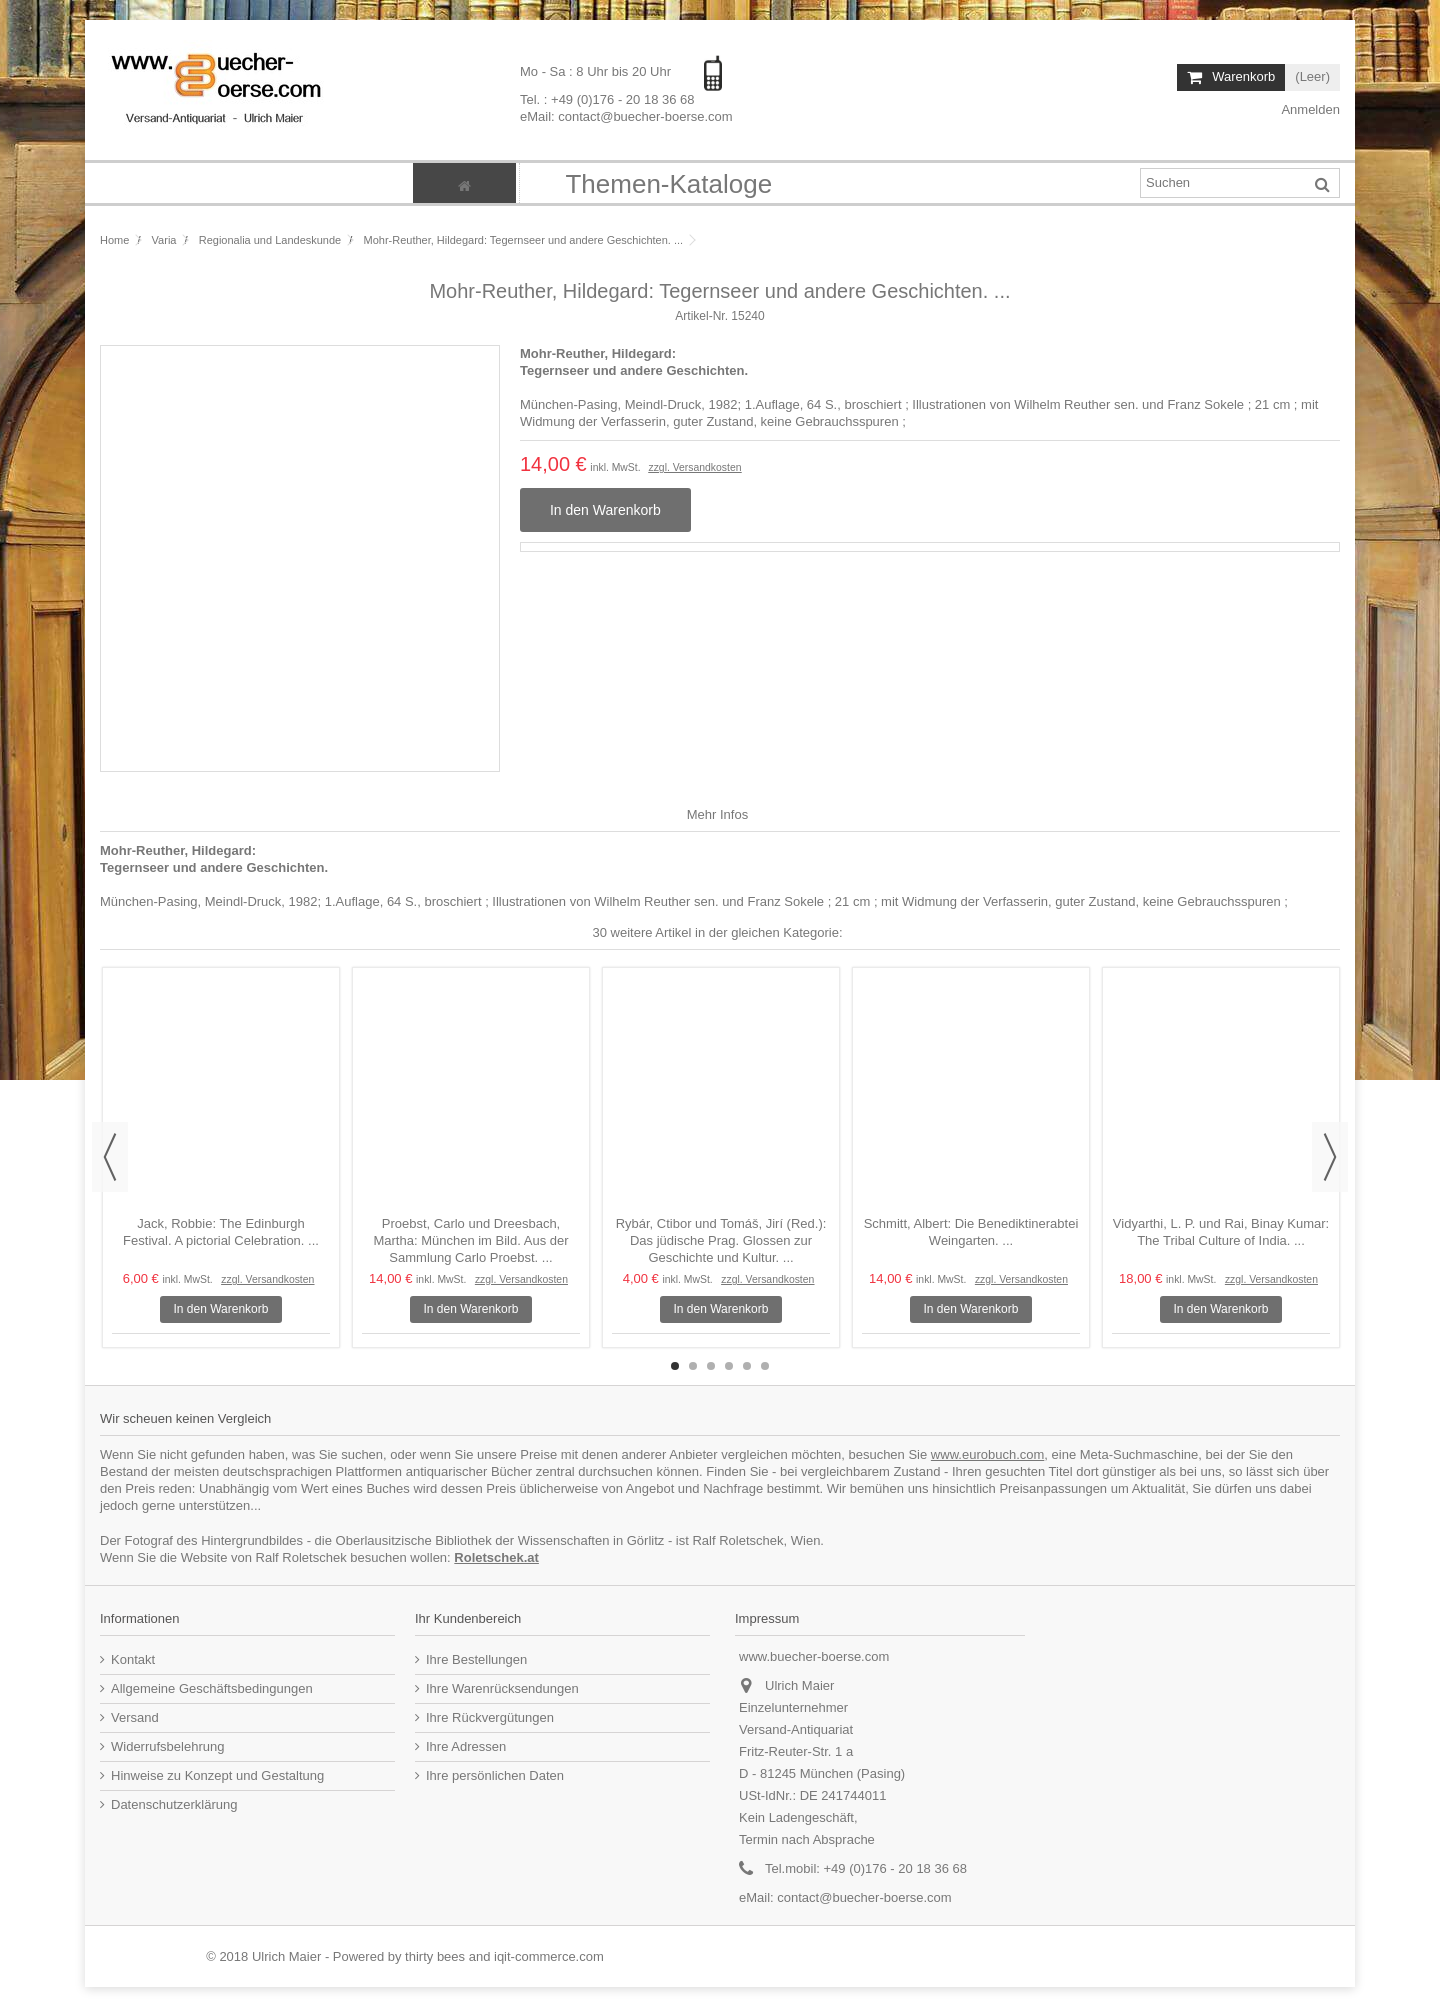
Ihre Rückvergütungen (490, 1717)
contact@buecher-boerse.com (864, 1897)
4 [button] (729, 1366)
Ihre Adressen (466, 1746)
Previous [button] (110, 1157)
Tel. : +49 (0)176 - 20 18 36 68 (607, 98)
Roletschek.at (496, 1557)
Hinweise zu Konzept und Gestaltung (217, 1775)
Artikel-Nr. (701, 316)
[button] (668, 183)
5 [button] (747, 1366)
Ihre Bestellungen (476, 1659)
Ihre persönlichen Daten (495, 1775)
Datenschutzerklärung (174, 1804)
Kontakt (133, 1659)
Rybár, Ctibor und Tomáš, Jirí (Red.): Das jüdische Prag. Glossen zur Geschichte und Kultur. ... (721, 1240)
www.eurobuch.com (987, 1454)
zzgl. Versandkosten (694, 467)
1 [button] (675, 1366)
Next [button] (1330, 1157)
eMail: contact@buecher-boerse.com (626, 115)
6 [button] (765, 1366)
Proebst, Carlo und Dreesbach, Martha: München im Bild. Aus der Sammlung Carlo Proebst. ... (470, 1240)
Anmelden (1309, 109)
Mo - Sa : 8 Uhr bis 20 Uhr (597, 71)
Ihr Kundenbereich (468, 1618)
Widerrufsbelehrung (167, 1746)
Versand (135, 1717)
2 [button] (693, 1366)
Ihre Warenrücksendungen (502, 1688)
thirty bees (435, 1956)
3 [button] (711, 1366)
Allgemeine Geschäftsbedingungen (212, 1688)
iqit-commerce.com (549, 1956)
